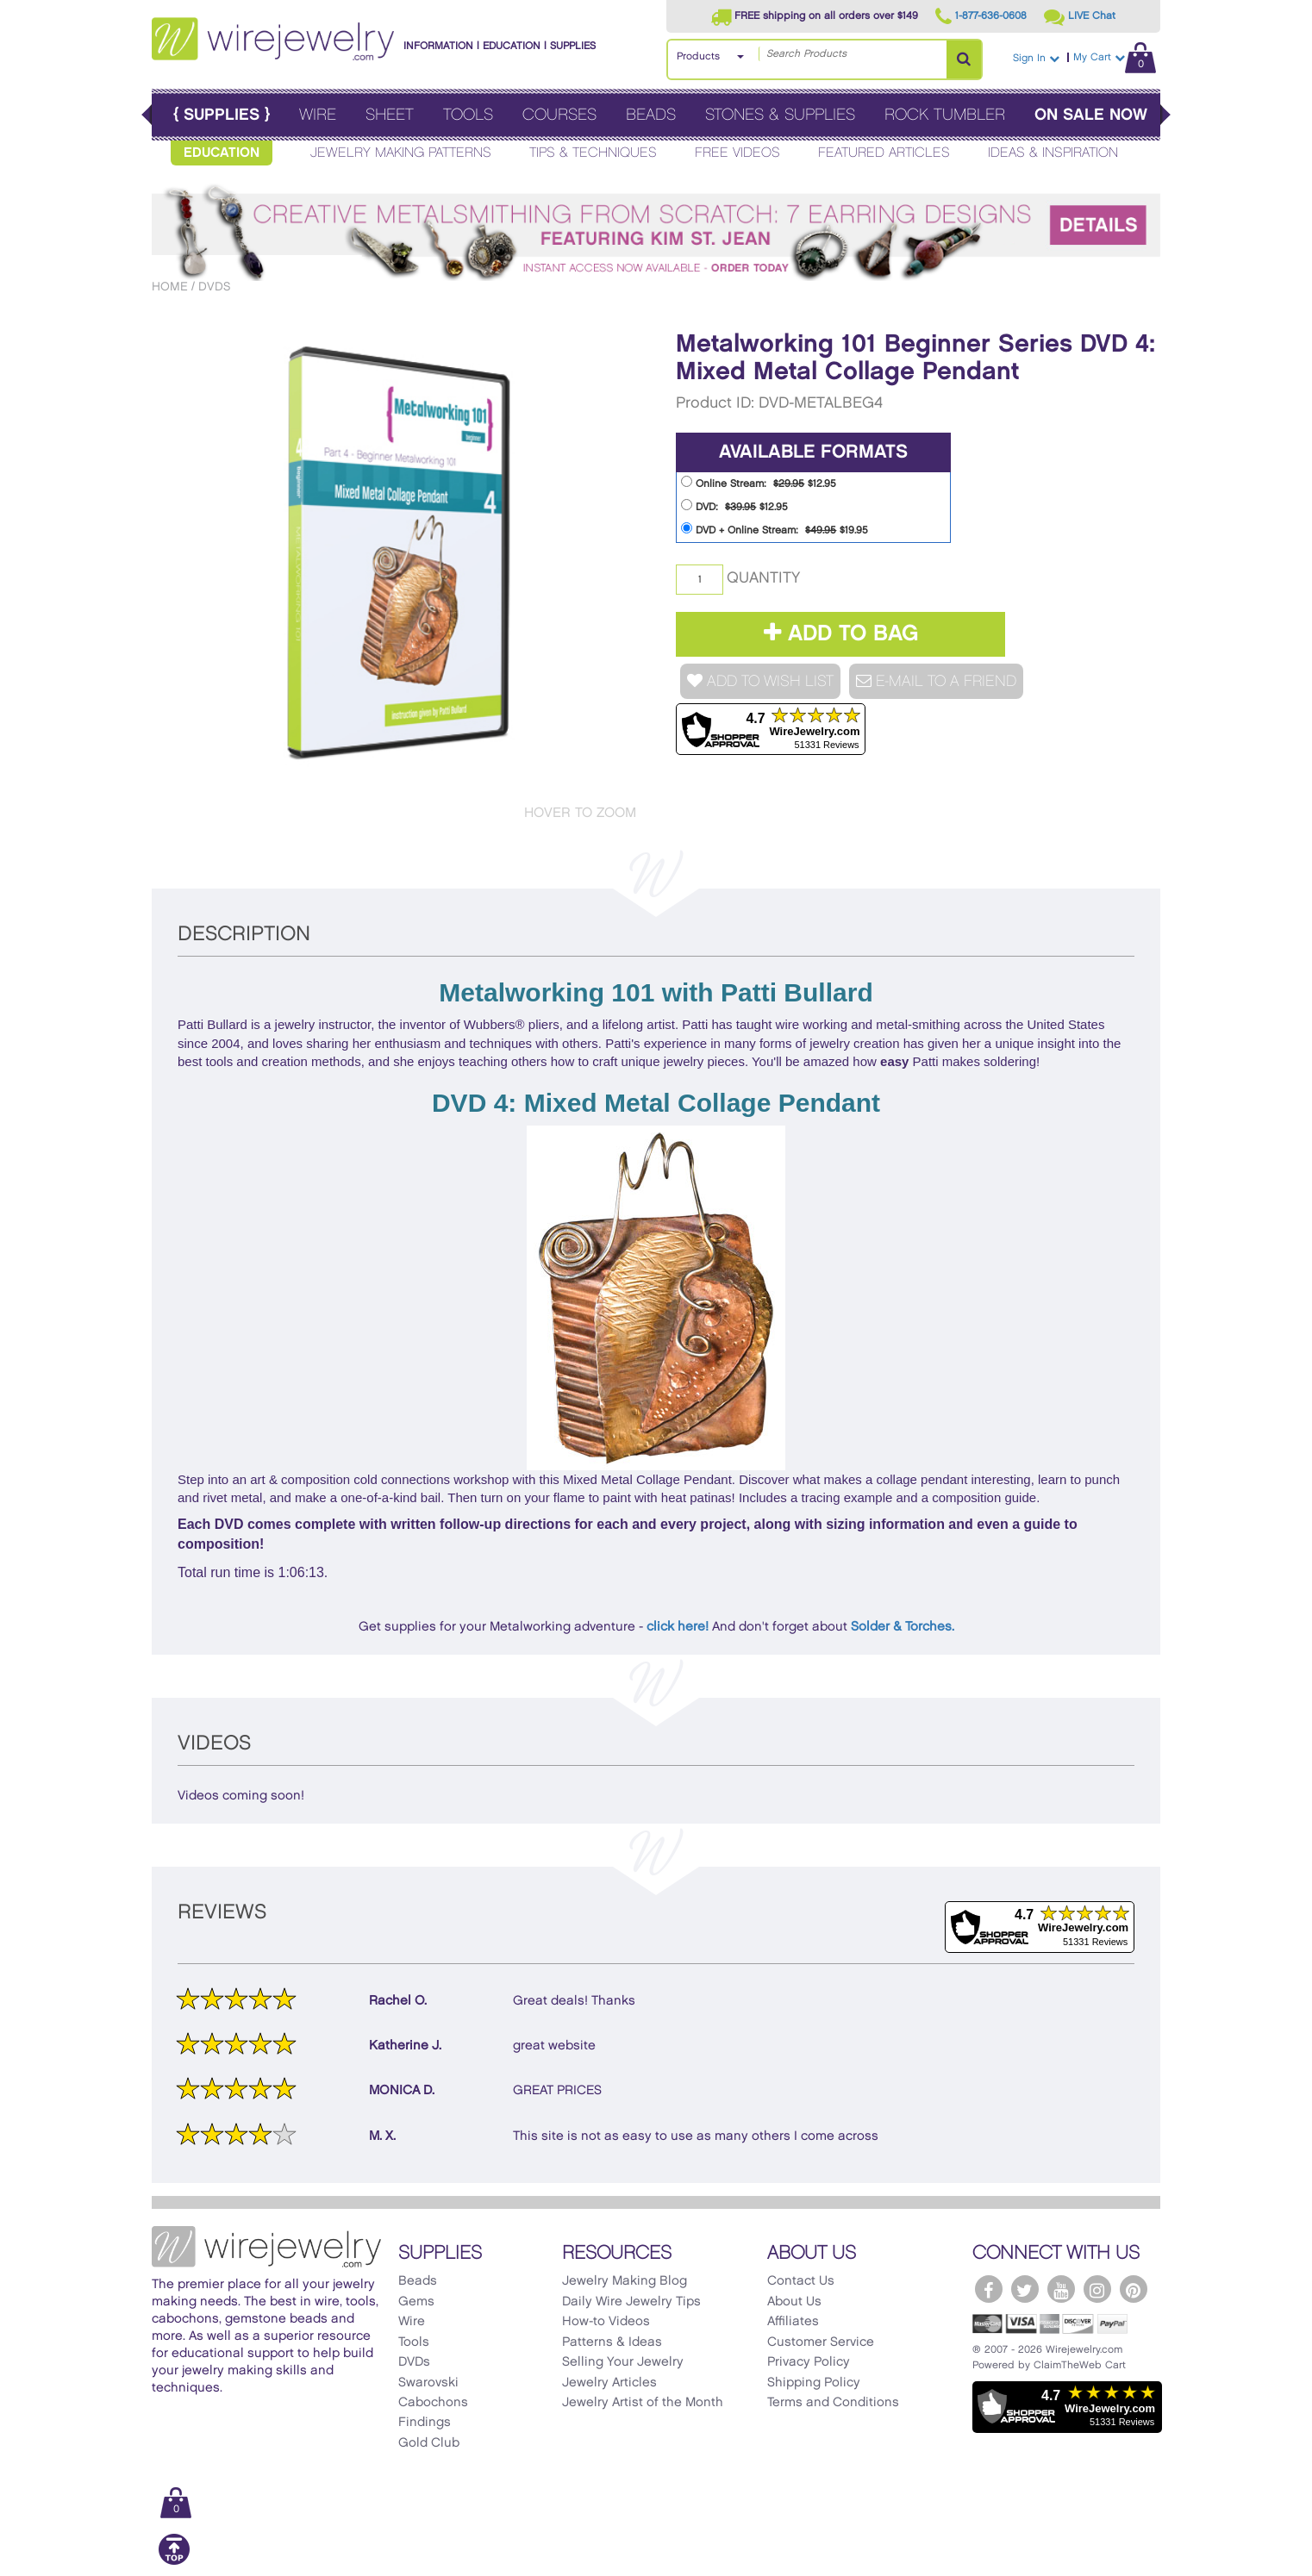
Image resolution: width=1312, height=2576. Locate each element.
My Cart (1114, 57)
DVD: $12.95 (734, 505)
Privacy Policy (808, 2362)
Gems (416, 2302)
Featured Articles (884, 153)
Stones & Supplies (780, 115)
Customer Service (820, 2342)
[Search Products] (964, 59)
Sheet (389, 115)
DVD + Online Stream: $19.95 (774, 528)
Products (698, 56)
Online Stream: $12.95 (758, 482)
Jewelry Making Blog (624, 2281)
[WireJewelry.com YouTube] (1061, 2289)
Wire (317, 115)
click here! (678, 1627)
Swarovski (428, 2383)
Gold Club (428, 2443)
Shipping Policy (813, 2383)
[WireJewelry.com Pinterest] (1133, 2289)
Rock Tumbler (944, 115)
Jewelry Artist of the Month (642, 2403)
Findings (424, 2423)
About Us (794, 2302)
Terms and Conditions (833, 2403)
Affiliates (793, 2322)
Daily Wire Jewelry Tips (631, 2302)
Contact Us (800, 2281)
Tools (468, 115)
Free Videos (737, 153)
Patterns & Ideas (612, 2342)
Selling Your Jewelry (623, 2362)
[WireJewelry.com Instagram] (1097, 2289)
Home (170, 286)
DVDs (214, 286)
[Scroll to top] (174, 2562)
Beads (651, 115)
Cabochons (433, 2403)
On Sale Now (1090, 115)
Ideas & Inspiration (1053, 153)
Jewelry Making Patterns (400, 153)
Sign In (1036, 58)
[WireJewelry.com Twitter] (1025, 2289)
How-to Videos (606, 2322)
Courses (559, 115)
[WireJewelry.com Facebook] (989, 2289)
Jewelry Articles (609, 2383)
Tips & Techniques (593, 153)
